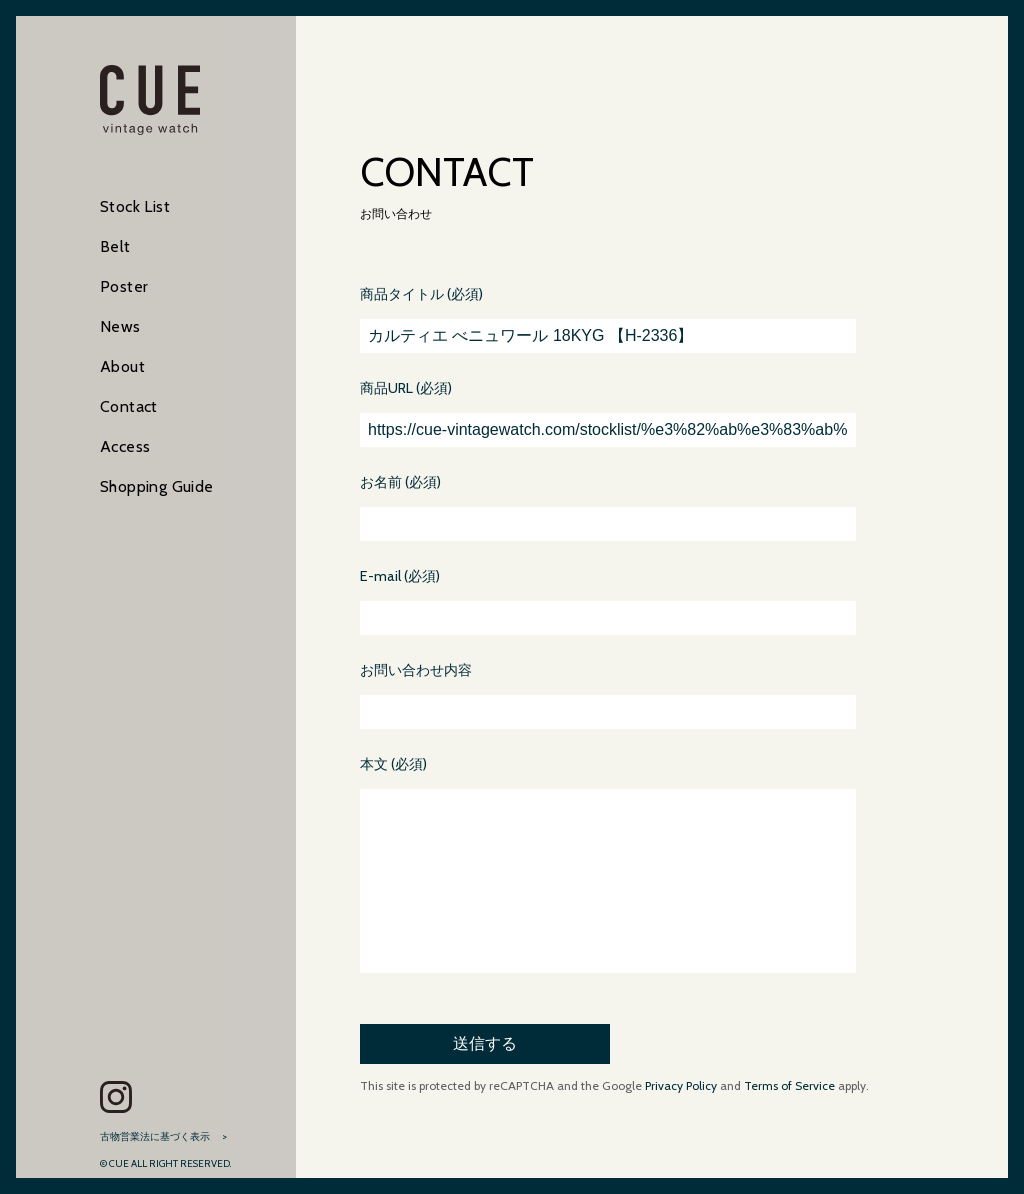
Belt (115, 246)
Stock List (135, 206)
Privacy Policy (679, 1125)
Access (125, 446)
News (120, 326)
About (122, 366)
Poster (124, 286)
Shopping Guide (157, 486)
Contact (129, 406)
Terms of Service (789, 1125)
